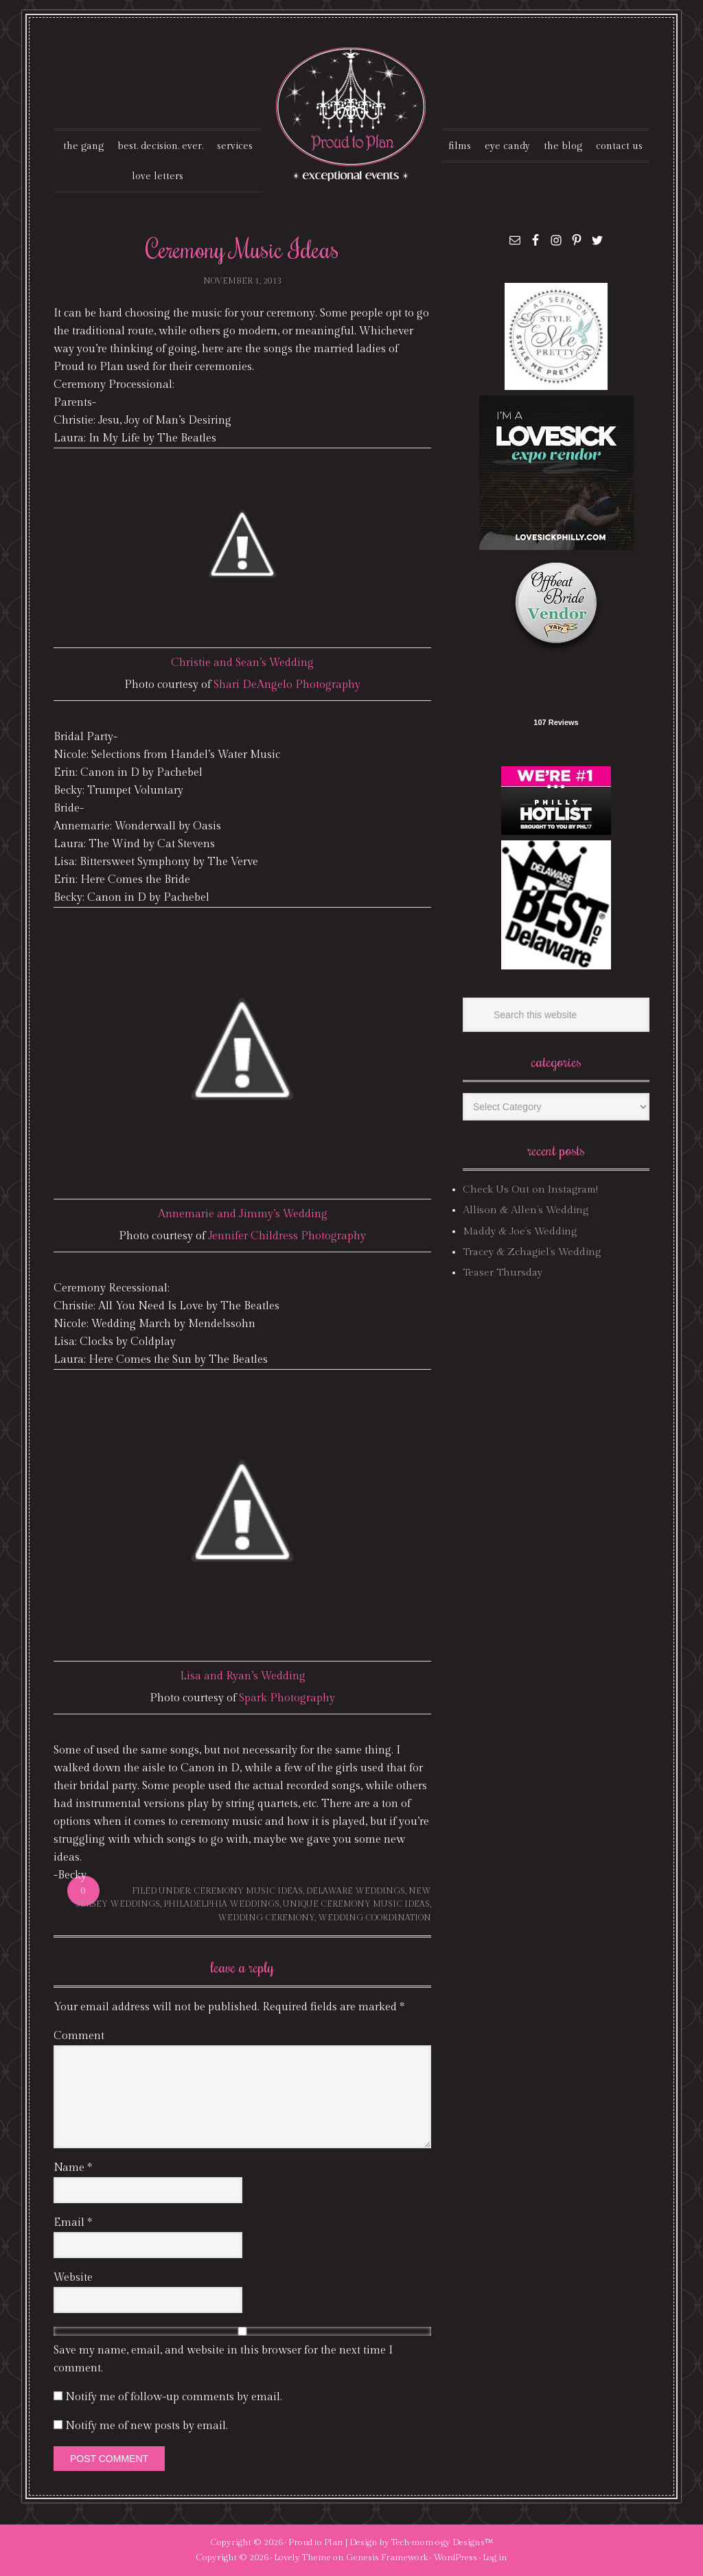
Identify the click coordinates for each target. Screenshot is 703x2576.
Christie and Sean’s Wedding (242, 662)
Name (73, 2167)
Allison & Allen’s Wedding (525, 1210)
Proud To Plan (352, 114)
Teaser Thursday (502, 1272)
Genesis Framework (387, 2557)
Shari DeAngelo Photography (287, 684)
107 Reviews (555, 722)
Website (73, 2277)
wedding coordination (374, 1917)
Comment (79, 2036)
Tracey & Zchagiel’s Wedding (532, 1252)
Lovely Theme (302, 2557)
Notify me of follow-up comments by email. (173, 2397)
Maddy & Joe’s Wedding (520, 1231)
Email (73, 2222)
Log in (495, 2557)
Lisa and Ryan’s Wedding (243, 1676)
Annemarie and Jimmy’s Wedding (242, 1214)
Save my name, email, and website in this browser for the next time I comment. (223, 2359)
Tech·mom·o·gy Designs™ (442, 2542)
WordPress (455, 2557)
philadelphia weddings (221, 1904)
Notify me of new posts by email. (146, 2426)
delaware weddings (355, 1891)
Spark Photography (287, 1698)
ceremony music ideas (248, 1891)
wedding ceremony (266, 1917)
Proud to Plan (315, 2542)
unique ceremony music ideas (356, 1904)
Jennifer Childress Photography (287, 1236)
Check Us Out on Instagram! (530, 1189)
